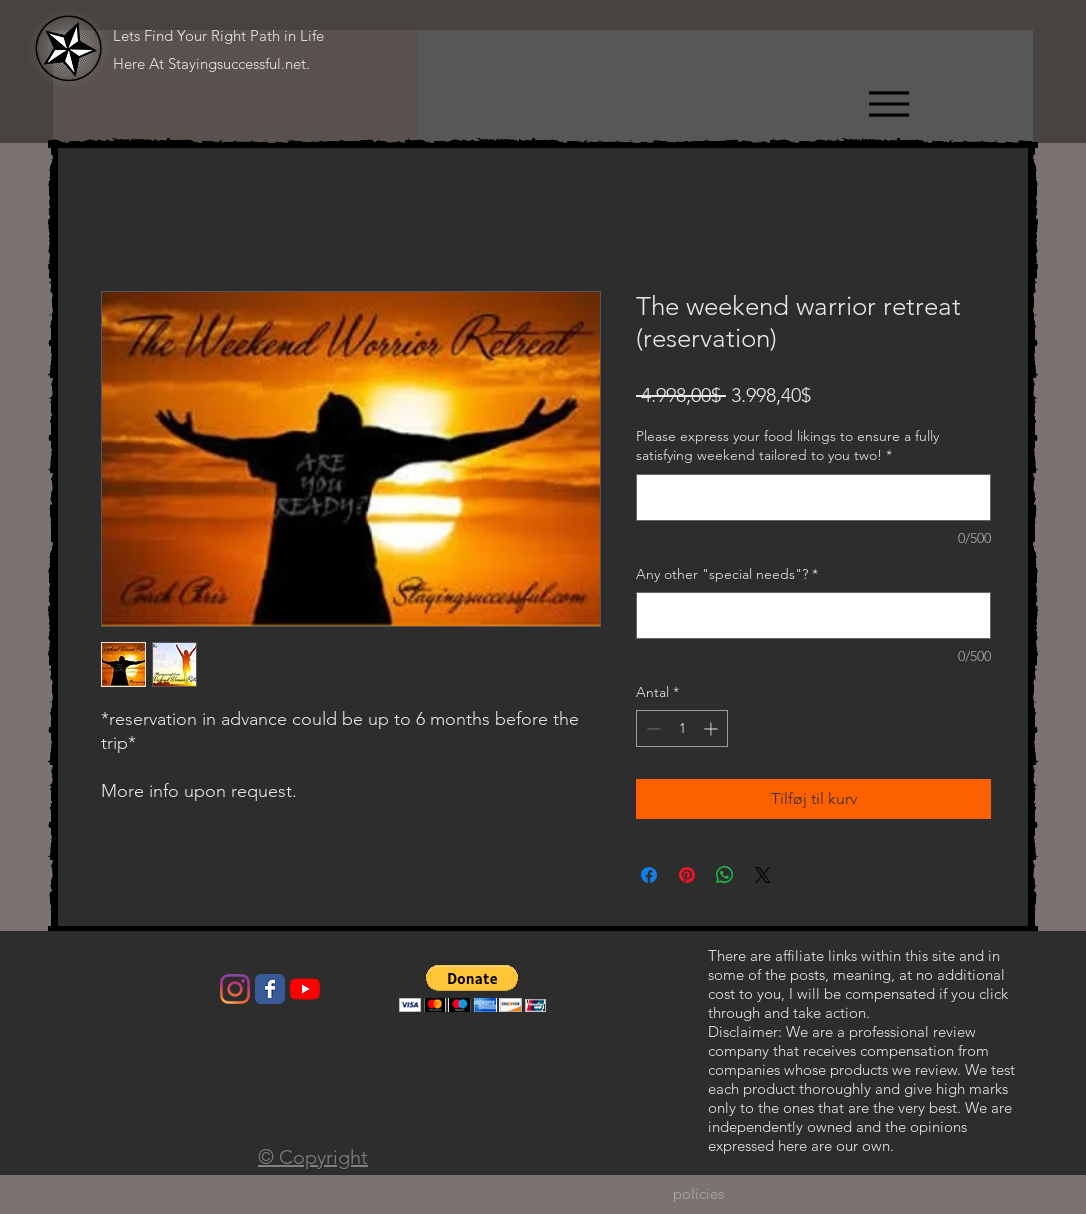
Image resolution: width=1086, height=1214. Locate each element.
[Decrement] (651, 728)
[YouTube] (305, 989)
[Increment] (712, 728)
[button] (472, 988)
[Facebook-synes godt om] (175, 994)
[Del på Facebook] (649, 875)
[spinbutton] (682, 728)
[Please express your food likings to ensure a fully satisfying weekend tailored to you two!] (813, 497)
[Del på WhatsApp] (725, 875)
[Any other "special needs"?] (813, 615)
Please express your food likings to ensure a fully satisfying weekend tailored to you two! (787, 446)
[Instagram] (235, 989)
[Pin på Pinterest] (687, 875)
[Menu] (888, 103)
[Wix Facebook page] (270, 989)
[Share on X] (763, 875)
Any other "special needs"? (727, 574)
